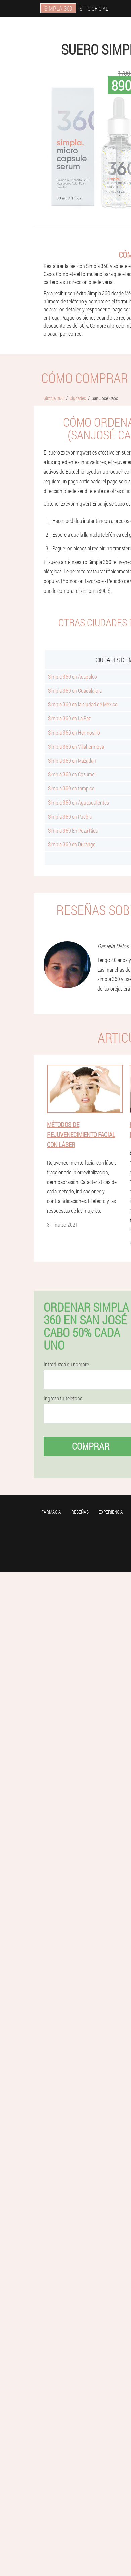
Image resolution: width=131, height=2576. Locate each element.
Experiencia (111, 1512)
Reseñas (80, 1512)
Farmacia (51, 1512)
